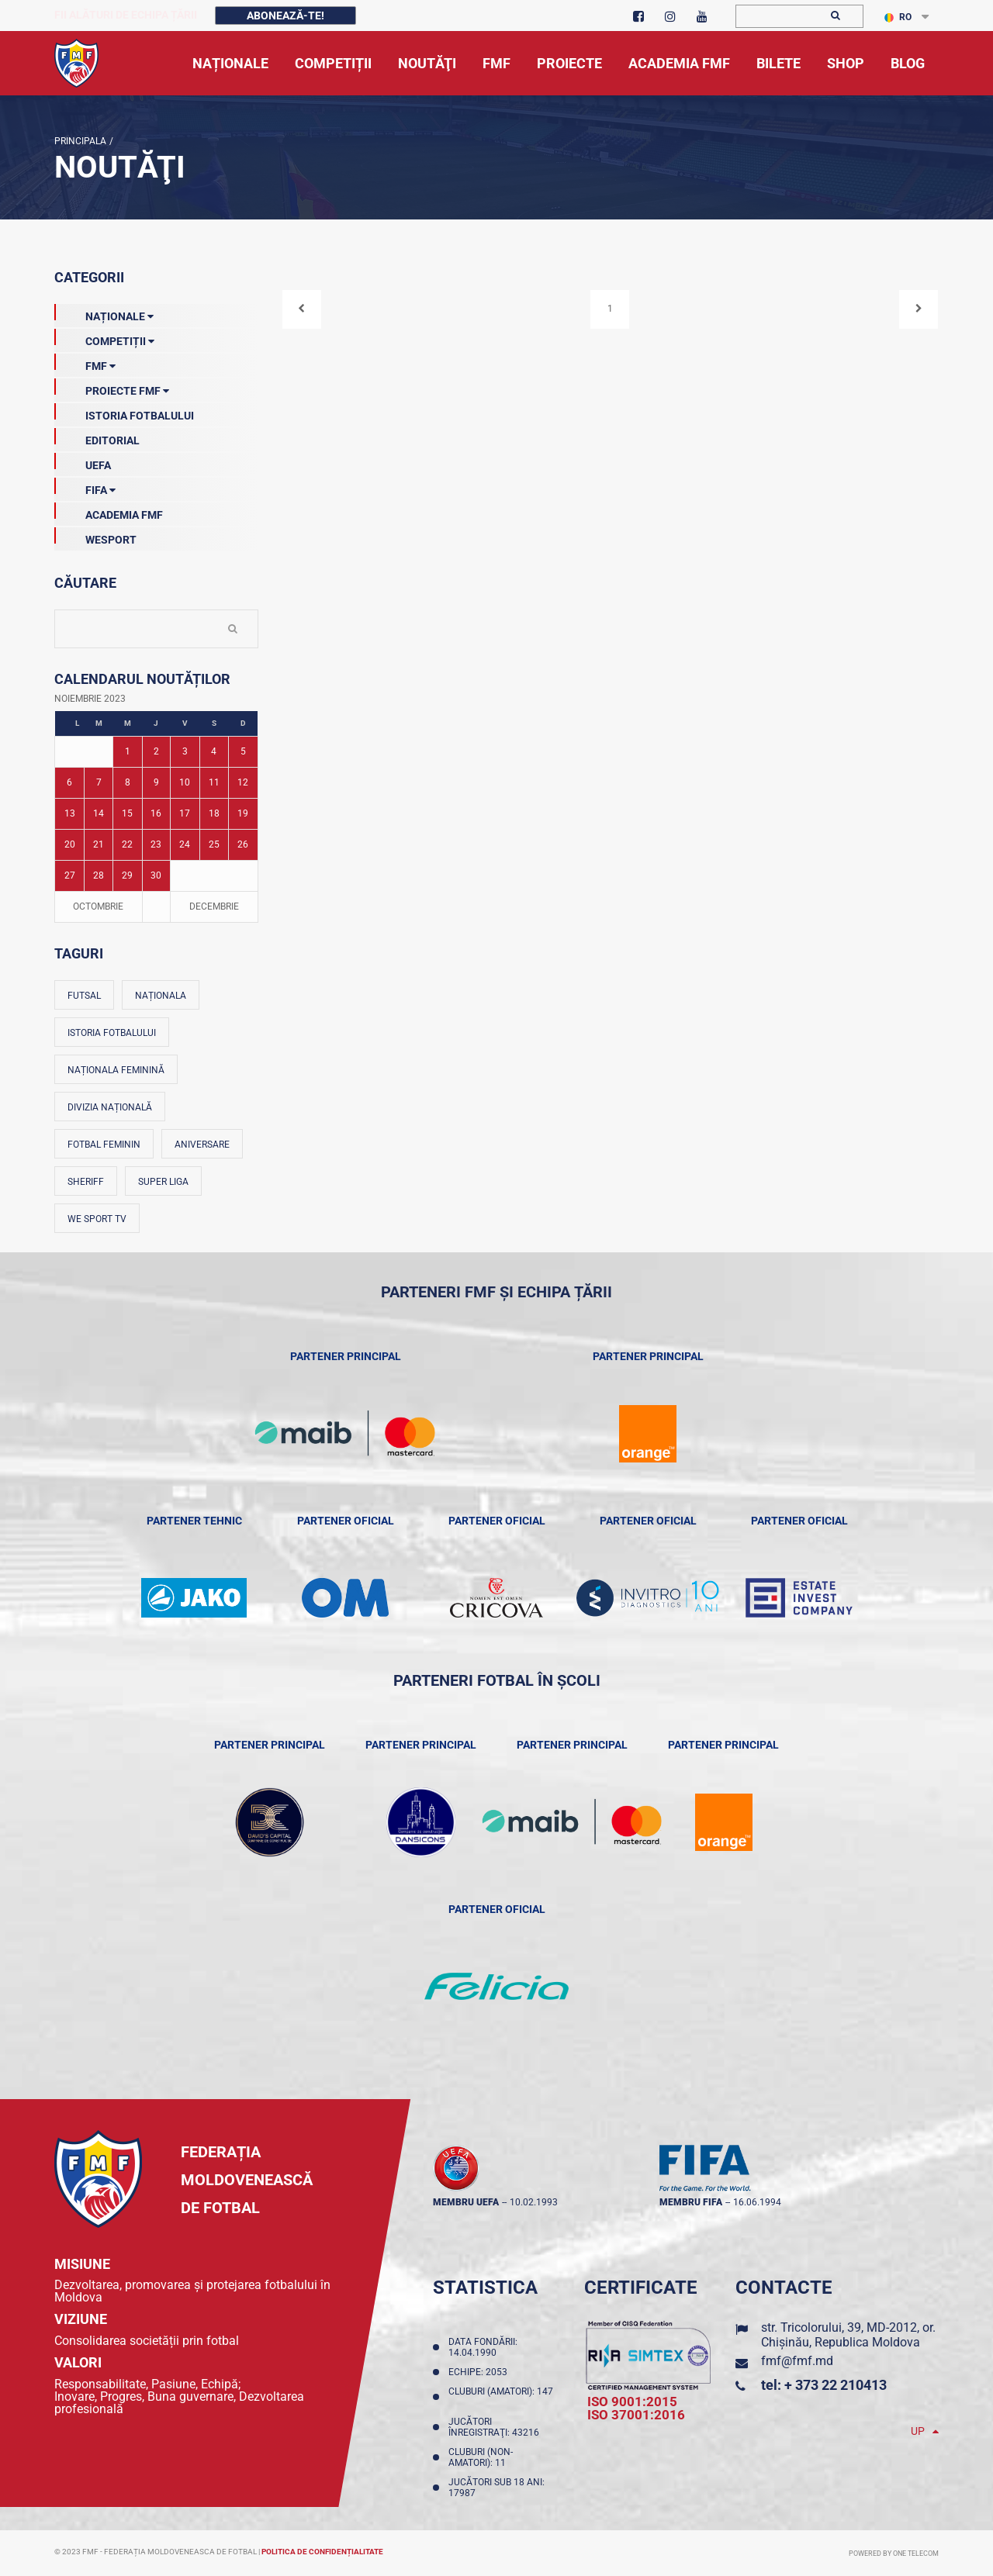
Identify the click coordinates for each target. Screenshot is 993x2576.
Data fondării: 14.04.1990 (482, 2347)
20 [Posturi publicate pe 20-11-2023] (69, 844)
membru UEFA (466, 2202)
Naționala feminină (115, 1070)
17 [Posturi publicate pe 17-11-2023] (184, 813)
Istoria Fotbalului (124, 412)
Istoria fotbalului (111, 1032)
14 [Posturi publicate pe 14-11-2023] (98, 813)
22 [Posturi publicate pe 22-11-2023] (127, 844)
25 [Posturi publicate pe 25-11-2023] (214, 844)
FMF (85, 363)
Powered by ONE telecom (894, 2553)
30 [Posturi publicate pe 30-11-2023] (156, 875)
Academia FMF (108, 511)
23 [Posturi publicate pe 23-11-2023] (156, 844)
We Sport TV (96, 1219)
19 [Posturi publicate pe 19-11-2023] (242, 813)
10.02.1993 (534, 2202)
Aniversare (202, 1144)
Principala (80, 141)
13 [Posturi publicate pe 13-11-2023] (69, 813)
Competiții (104, 338)
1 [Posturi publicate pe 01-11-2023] (127, 751)
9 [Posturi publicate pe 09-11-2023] (156, 782)
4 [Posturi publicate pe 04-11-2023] (213, 751)
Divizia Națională (109, 1107)
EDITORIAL (97, 437)
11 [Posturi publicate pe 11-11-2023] (214, 782)
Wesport (95, 536)
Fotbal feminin (103, 1144)
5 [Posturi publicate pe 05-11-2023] (243, 751)
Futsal (84, 995)
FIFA (85, 487)
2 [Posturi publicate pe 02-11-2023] (156, 751)
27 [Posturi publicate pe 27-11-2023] (69, 875)
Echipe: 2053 (480, 2372)
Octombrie (98, 906)
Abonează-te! (285, 15)
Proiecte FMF (111, 387)
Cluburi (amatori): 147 (500, 2397)
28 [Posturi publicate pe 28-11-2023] (98, 875)
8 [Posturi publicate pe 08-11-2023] (127, 782)
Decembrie (214, 906)
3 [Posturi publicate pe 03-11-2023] (185, 751)
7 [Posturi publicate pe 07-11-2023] (99, 782)
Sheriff (85, 1181)
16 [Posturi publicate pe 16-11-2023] (156, 813)
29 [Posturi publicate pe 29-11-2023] (127, 875)
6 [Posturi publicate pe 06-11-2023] (69, 782)
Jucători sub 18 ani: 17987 (496, 2487)
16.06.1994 (757, 2202)
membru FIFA (690, 2202)
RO (898, 17)
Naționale (104, 313)
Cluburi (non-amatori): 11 (480, 2457)
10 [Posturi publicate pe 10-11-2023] (184, 782)
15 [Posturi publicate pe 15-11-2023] (127, 813)
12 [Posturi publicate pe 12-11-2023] (242, 782)
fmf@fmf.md (797, 2360)
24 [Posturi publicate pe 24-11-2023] (184, 844)
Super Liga (163, 1181)
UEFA (82, 462)
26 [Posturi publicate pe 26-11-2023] (242, 844)
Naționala (160, 995)
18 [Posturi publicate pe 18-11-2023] (214, 813)
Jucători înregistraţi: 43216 (496, 2427)
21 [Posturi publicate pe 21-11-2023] (98, 844)
